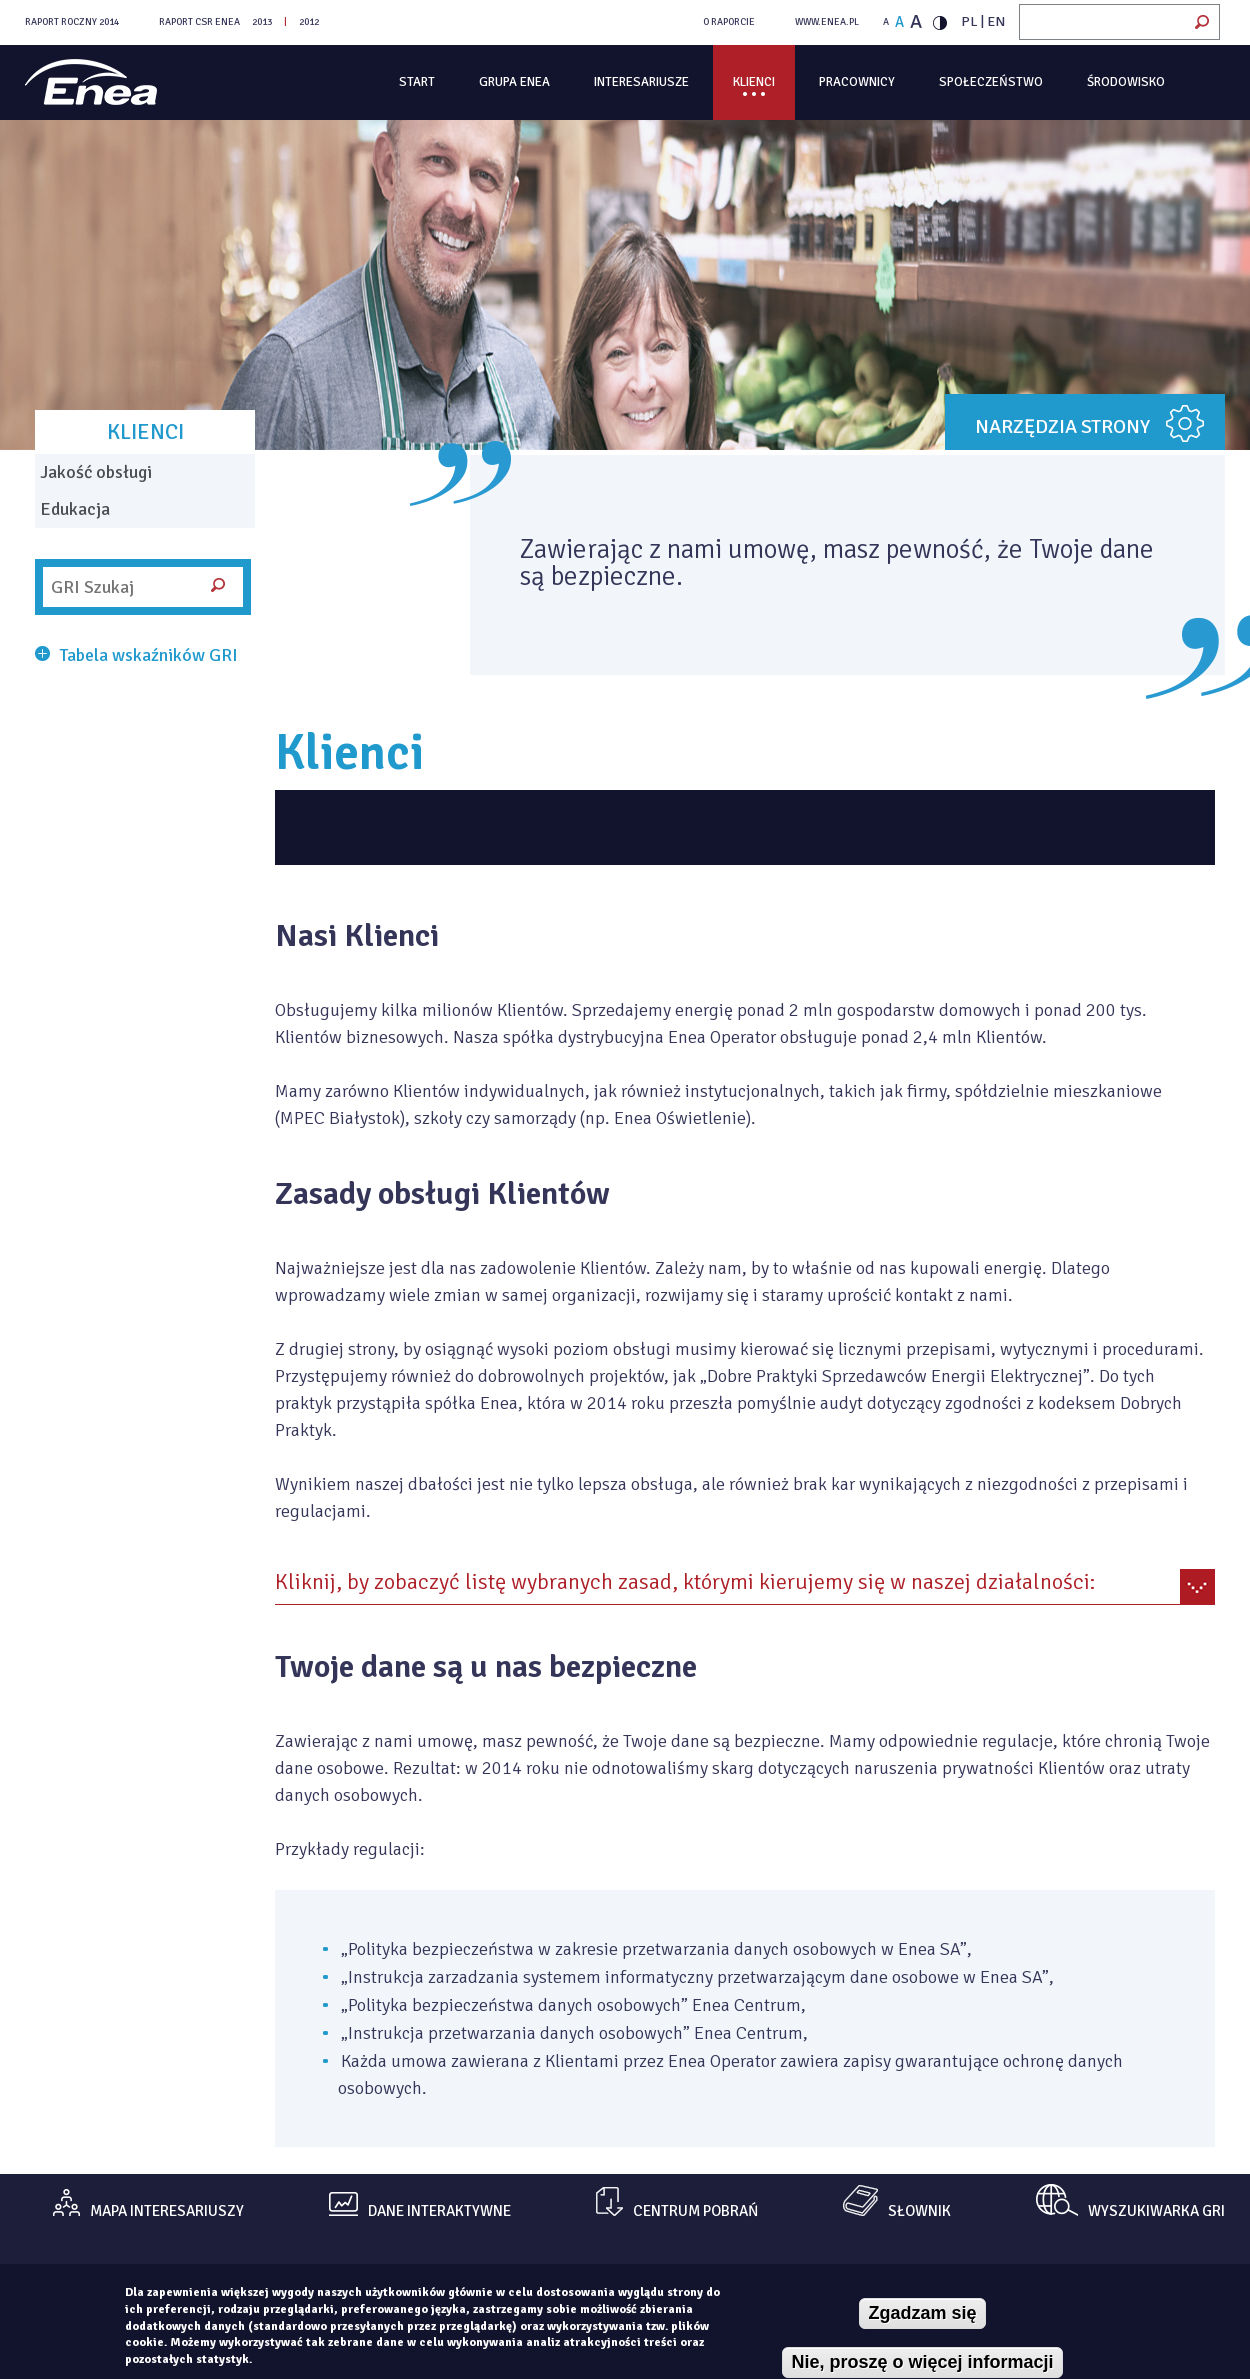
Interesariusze (641, 82)
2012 (309, 22)
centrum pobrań (695, 2211)
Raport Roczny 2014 (72, 22)
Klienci (754, 82)
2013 (262, 22)
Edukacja (75, 509)
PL (969, 21)
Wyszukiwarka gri (1156, 2211)
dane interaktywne (439, 2211)
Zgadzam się (922, 2313)
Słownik (919, 2211)
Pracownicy (857, 82)
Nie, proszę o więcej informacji (922, 2362)
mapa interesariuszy (167, 2211)
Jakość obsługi (96, 472)
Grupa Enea (514, 82)
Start (417, 82)
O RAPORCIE (729, 22)
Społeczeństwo (991, 82)
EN (996, 21)
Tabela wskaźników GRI (149, 655)
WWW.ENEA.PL (827, 22)
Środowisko (1126, 82)
